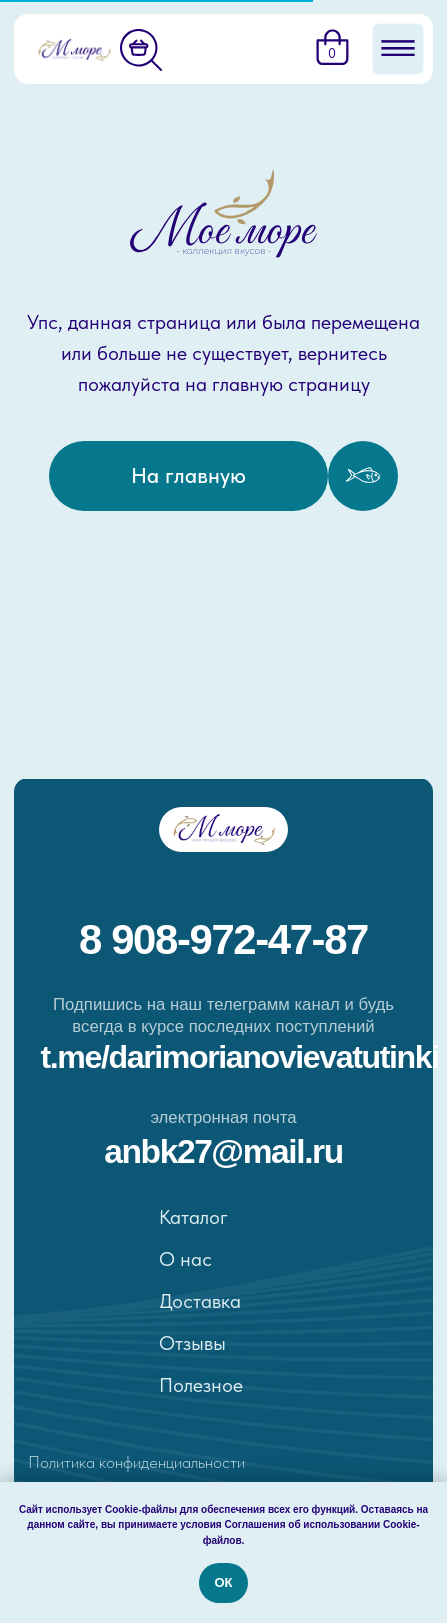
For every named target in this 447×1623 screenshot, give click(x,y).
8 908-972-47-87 (223, 939)
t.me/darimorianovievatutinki (240, 1057)
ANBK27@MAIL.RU (223, 1151)
